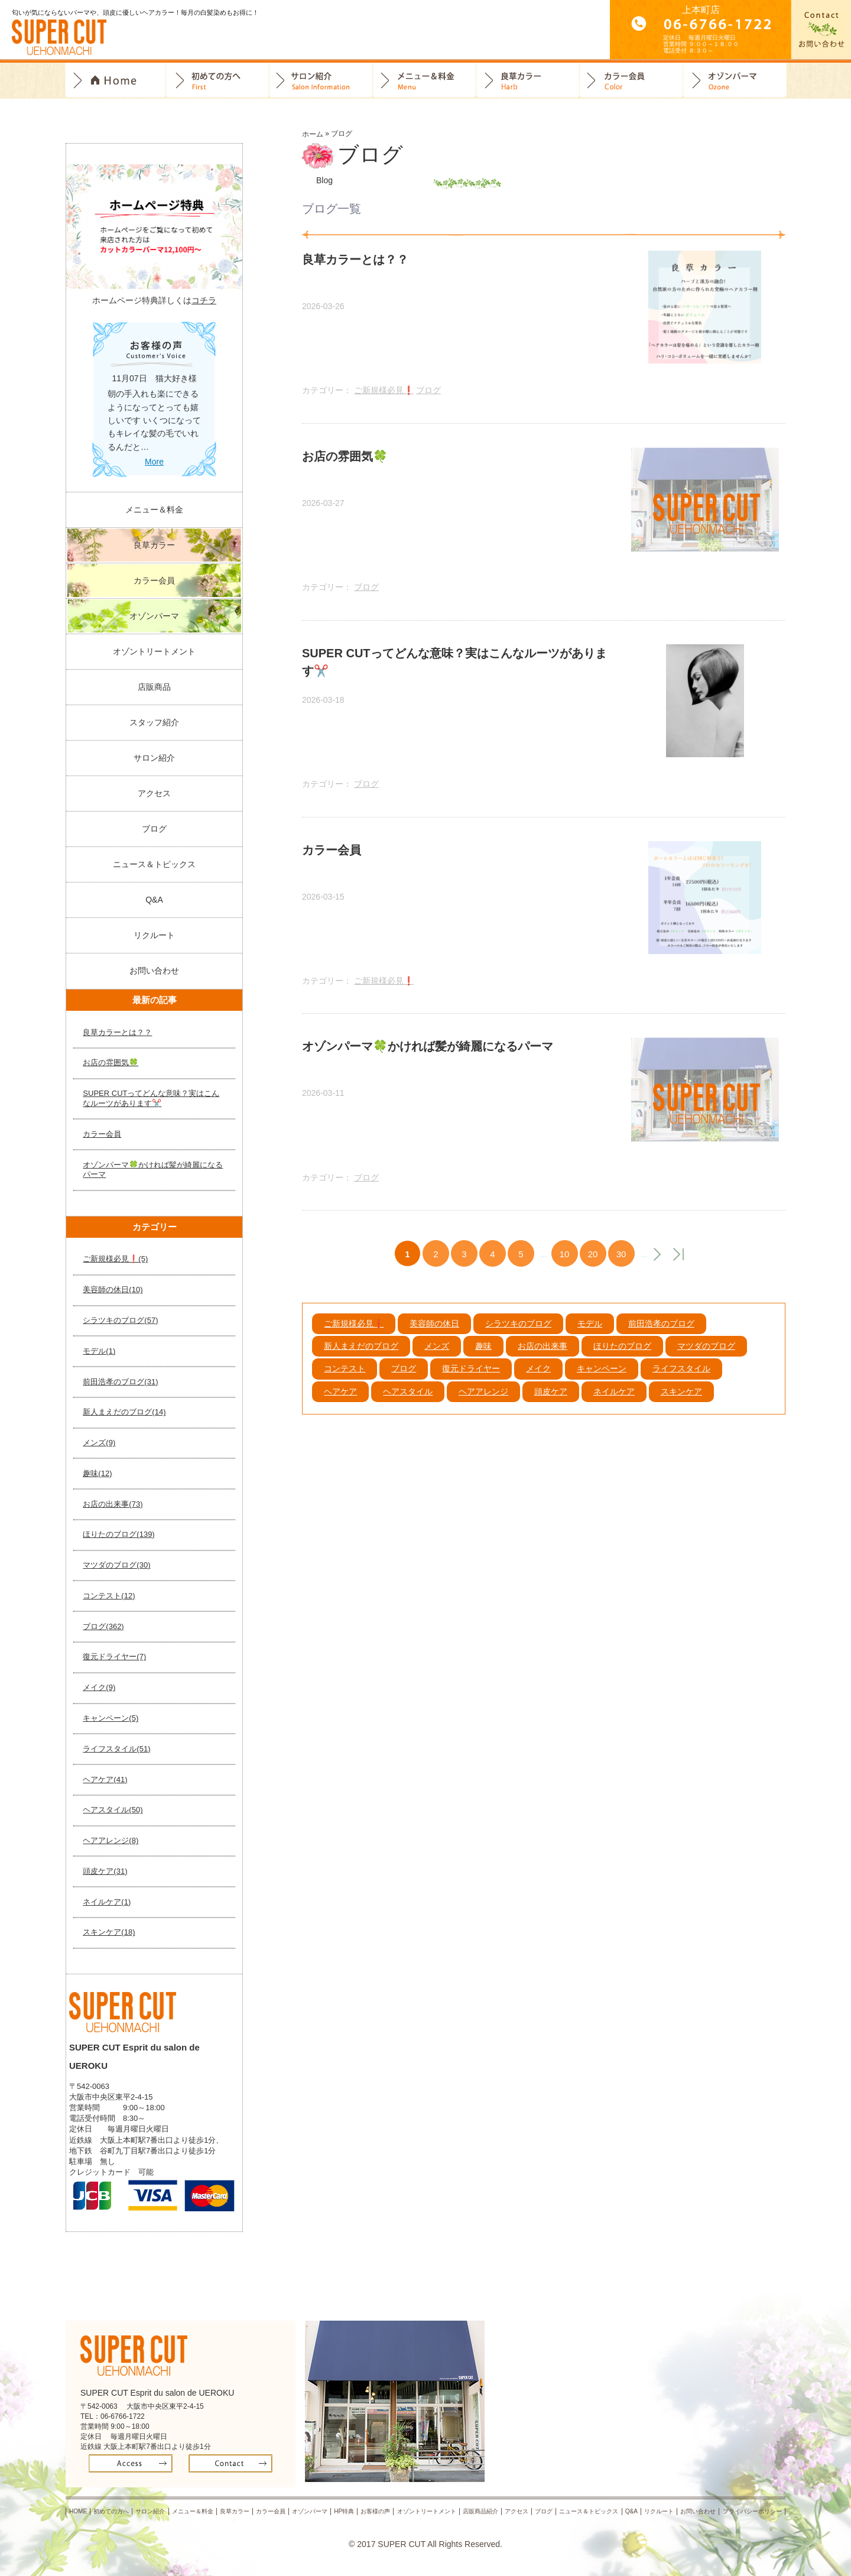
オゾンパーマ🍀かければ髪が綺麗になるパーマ (153, 1169)
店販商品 (154, 687)
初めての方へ (217, 81)
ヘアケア (340, 1404)
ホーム (312, 134)
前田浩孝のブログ (661, 1336)
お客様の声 (376, 2511)
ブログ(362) (103, 1626)
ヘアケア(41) (105, 1779)
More (154, 461)
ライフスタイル (681, 1382)
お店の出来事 (542, 1359)
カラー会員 (631, 81)
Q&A (154, 899)
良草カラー (528, 81)
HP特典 (344, 2511)
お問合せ (821, 29)
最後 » (678, 1267)
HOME (78, 2511)
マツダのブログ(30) (116, 1564)
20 (593, 1268)
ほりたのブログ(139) (118, 1534)
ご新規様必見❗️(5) (115, 1258)
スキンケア (681, 1404)
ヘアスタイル (408, 1404)
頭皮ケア (550, 1404)
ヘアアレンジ (483, 1404)
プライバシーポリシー (752, 2511)
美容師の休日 (434, 1336)
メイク (538, 1382)
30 (621, 1268)
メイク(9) (99, 1687)
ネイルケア (614, 1404)
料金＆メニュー (424, 81)
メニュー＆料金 (154, 509)
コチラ (203, 300)
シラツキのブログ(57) (120, 1320)
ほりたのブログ (622, 1359)
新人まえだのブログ (361, 1359)
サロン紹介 (321, 81)
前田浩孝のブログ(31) (120, 1381)
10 (565, 1268)
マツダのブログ (706, 1359)
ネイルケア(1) (107, 1901)
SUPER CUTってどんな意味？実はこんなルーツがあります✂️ (151, 1098)
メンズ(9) (99, 1442)
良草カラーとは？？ (117, 1032)
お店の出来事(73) (112, 1504)
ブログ (428, 393)
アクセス (154, 793)
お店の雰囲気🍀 (110, 1062)
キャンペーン (601, 1382)
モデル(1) (99, 1351)
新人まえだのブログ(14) (124, 1411)
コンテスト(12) (109, 1595)
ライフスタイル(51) (116, 1748)
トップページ (115, 81)
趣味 (483, 1359)
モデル (589, 1336)
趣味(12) (97, 1473)
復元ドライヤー (471, 1382)
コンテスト (344, 1382)
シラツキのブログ (518, 1336)
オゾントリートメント (154, 651)
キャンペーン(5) (110, 1718)
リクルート (154, 935)
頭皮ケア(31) (105, 1871)
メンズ (436, 1359)
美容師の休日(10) (112, 1289)
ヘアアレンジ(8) (110, 1840)
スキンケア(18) (109, 1932)
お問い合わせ (154, 970)
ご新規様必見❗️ (384, 393)
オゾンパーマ (735, 81)
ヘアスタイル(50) (112, 1809)
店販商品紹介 (480, 2511)
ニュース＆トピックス (154, 864)
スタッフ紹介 (154, 722)
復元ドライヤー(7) (114, 1656)
